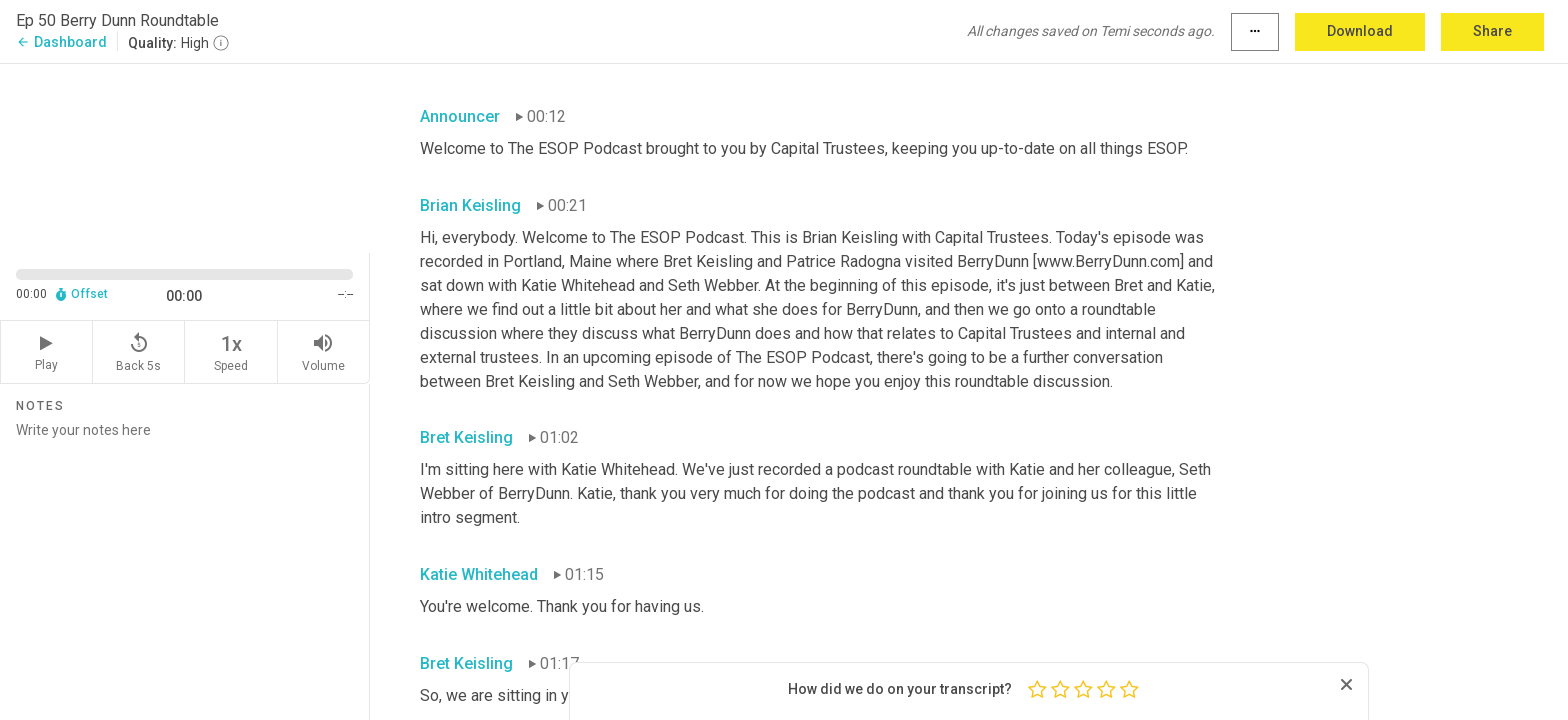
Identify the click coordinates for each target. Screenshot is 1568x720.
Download (1360, 31)
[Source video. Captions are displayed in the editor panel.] (185, 156)
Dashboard (61, 42)
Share (1492, 31)
